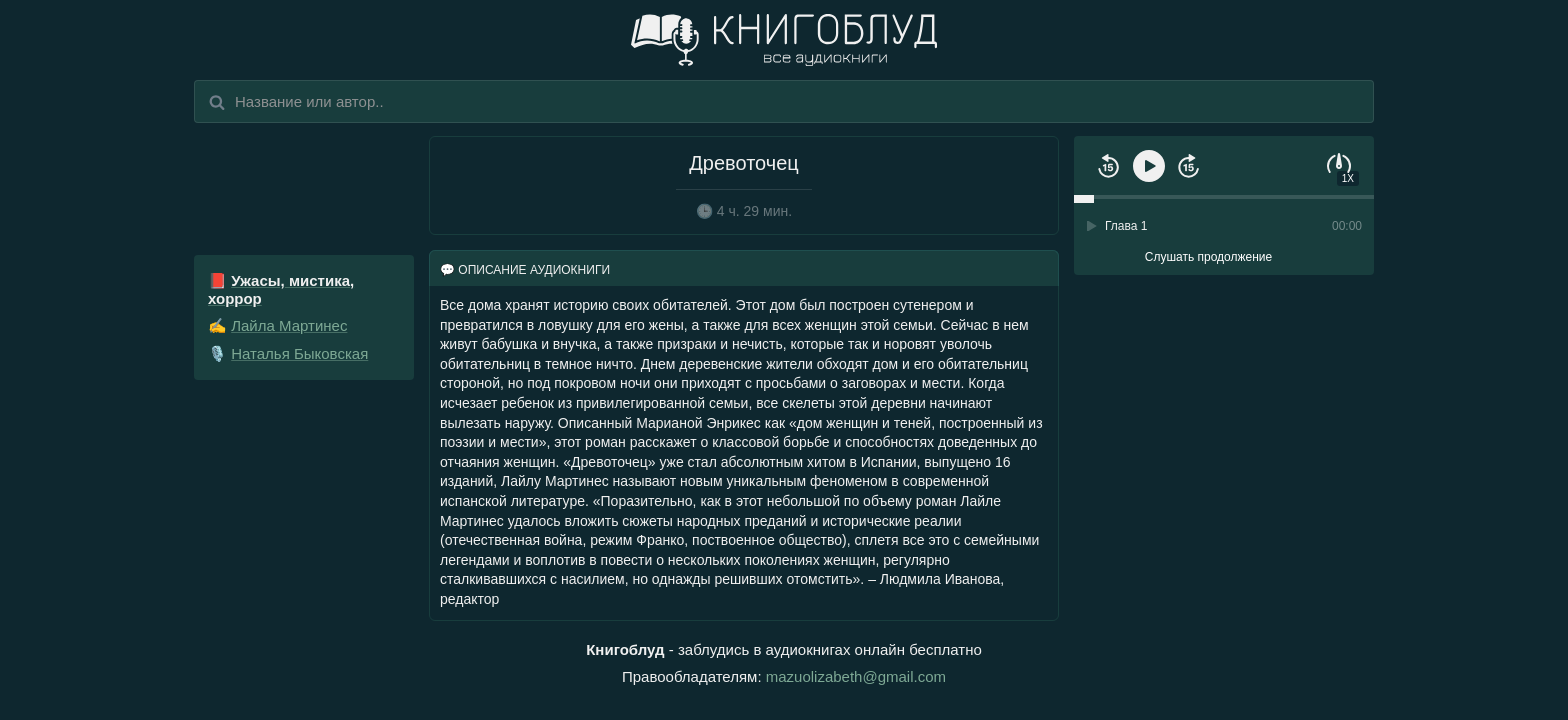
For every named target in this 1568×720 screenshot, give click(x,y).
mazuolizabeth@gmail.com (856, 676)
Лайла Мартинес (289, 325)
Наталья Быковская (299, 353)
